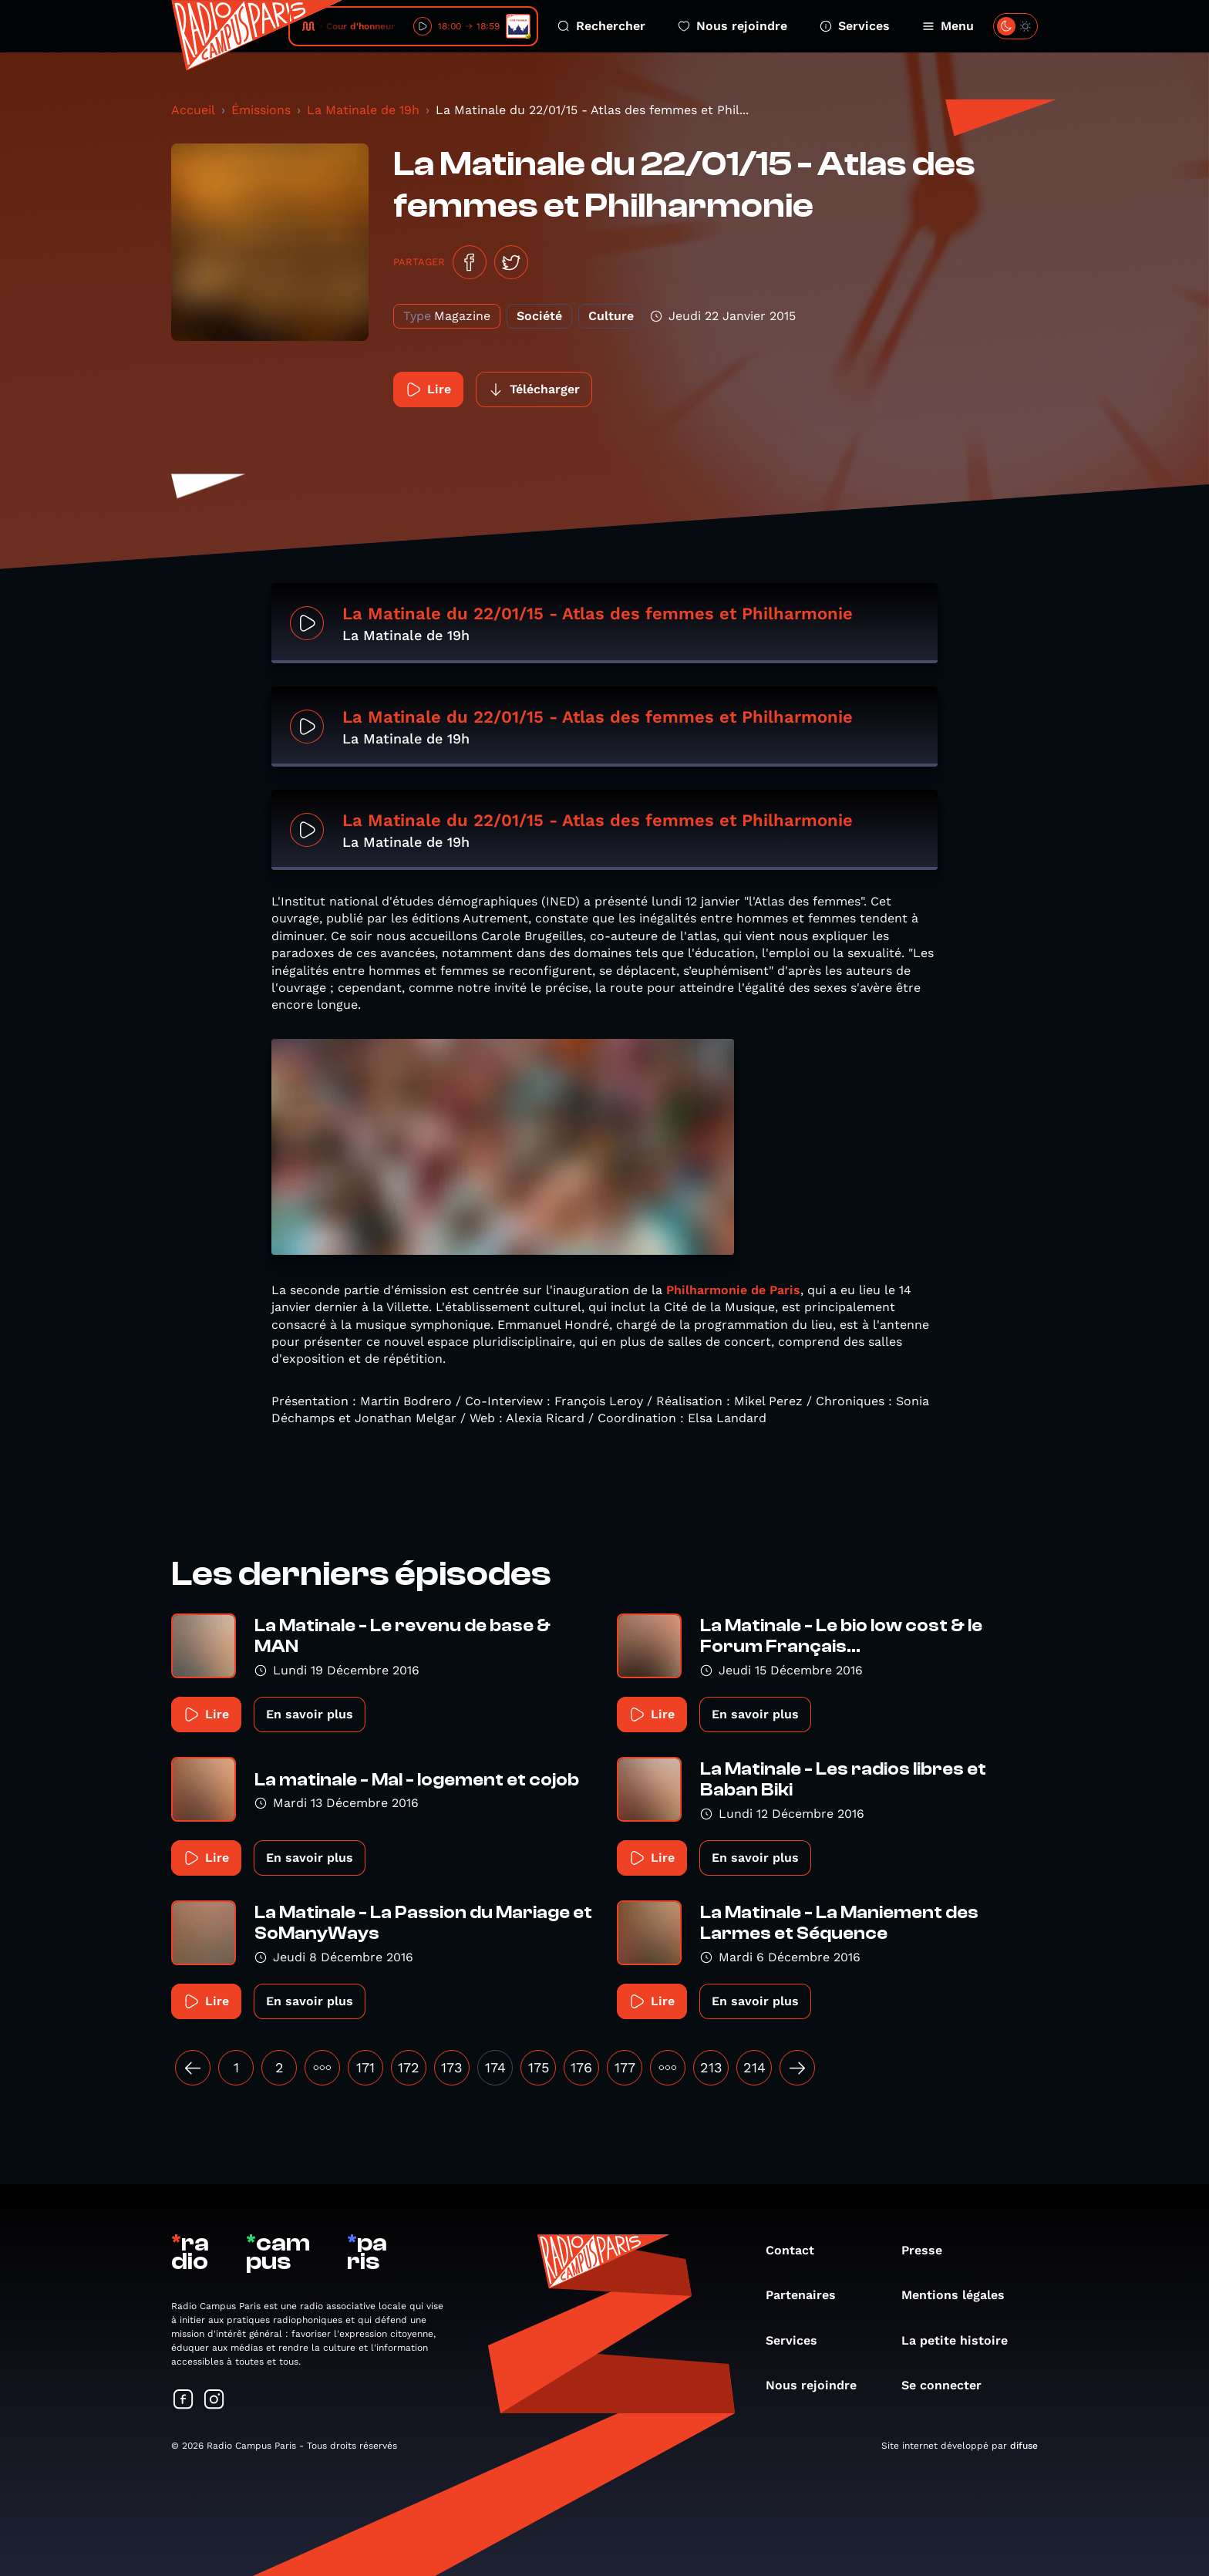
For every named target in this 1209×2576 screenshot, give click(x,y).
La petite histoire (962, 2340)
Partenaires (808, 2295)
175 (538, 2067)
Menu (948, 26)
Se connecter (949, 2385)
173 (452, 2067)
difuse (1024, 2445)
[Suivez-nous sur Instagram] (214, 2400)
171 (365, 2067)
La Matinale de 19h (363, 110)
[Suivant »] (797, 2068)
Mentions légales (960, 2295)
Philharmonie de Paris (733, 1290)
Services (855, 26)
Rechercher (601, 26)
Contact (798, 2250)
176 (581, 2067)
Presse (929, 2250)
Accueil (193, 110)
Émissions (261, 110)
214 (754, 2067)
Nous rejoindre (732, 26)
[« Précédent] (193, 2068)
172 (408, 2067)
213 (711, 2067)
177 (625, 2067)
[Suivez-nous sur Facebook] (183, 2400)
